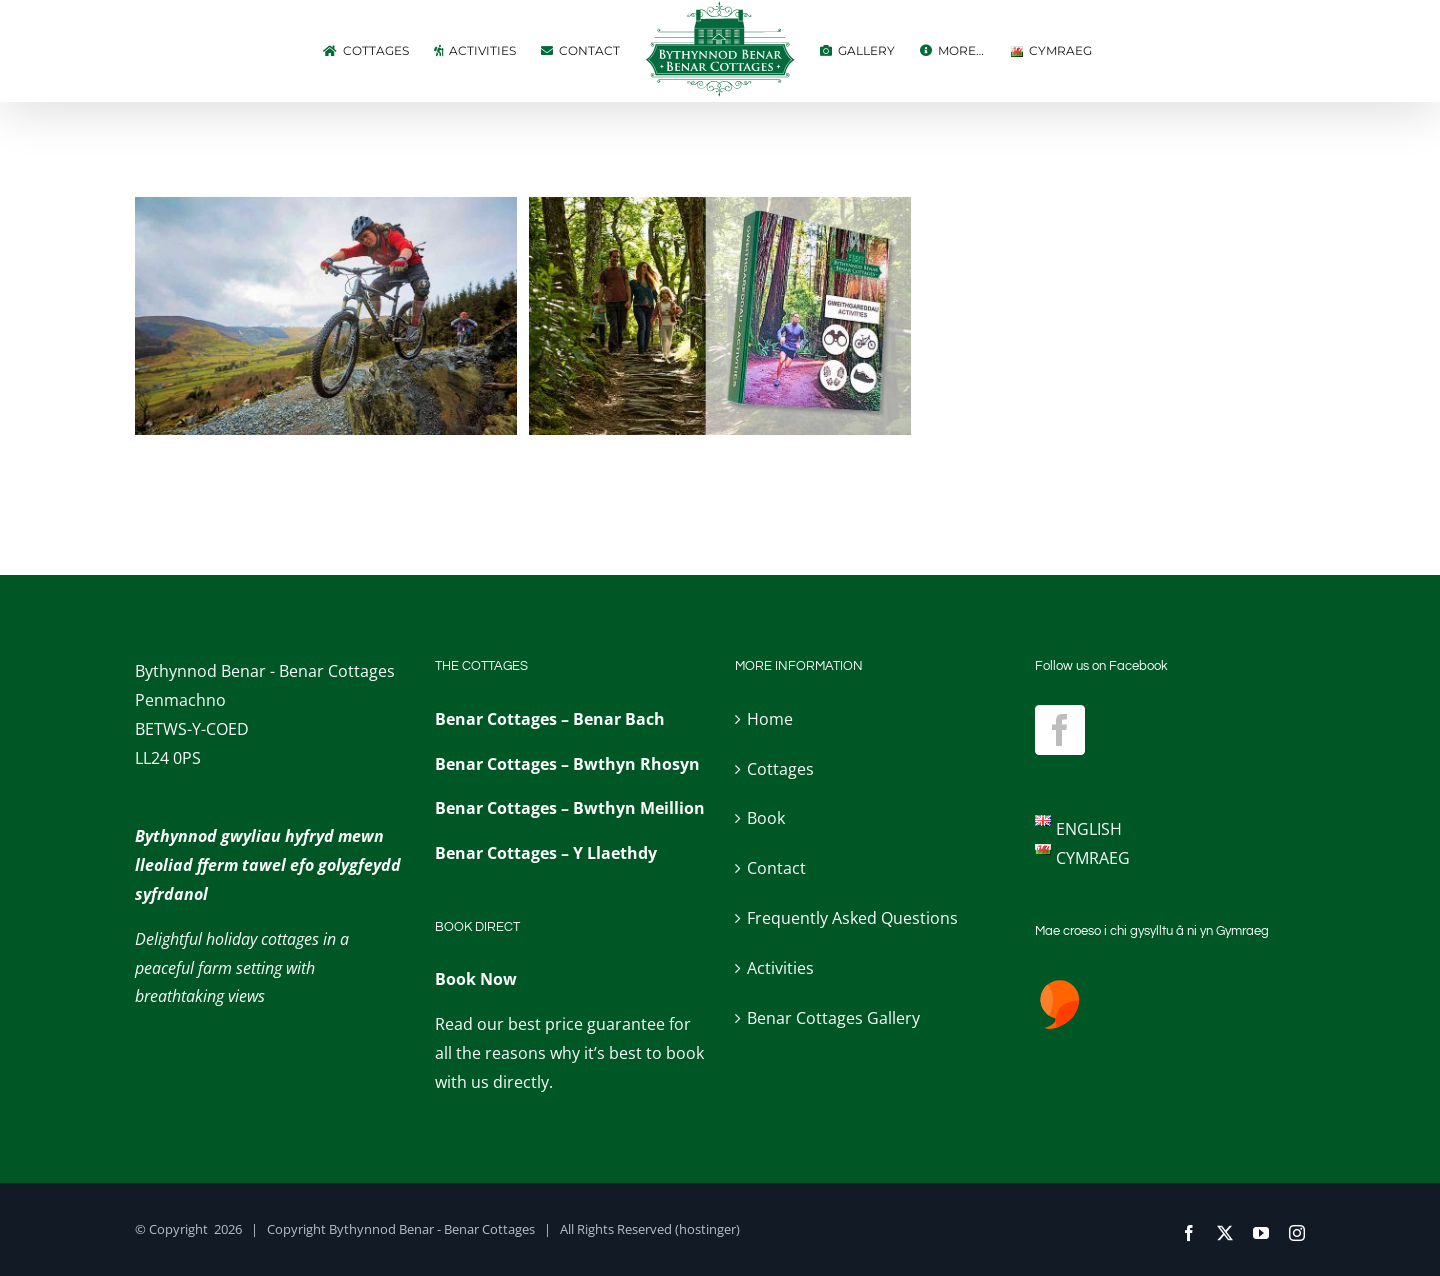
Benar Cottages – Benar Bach (550, 719)
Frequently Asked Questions (852, 918)
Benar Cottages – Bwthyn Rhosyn (567, 764)
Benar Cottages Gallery (833, 1018)
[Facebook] (1060, 730)
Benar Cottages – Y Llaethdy (546, 853)
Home (770, 719)
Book (766, 818)
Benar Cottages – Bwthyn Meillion (570, 808)
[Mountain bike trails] (326, 211)
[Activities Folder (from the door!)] (720, 211)
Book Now (476, 979)
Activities (780, 968)
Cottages (780, 769)
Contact (776, 868)
